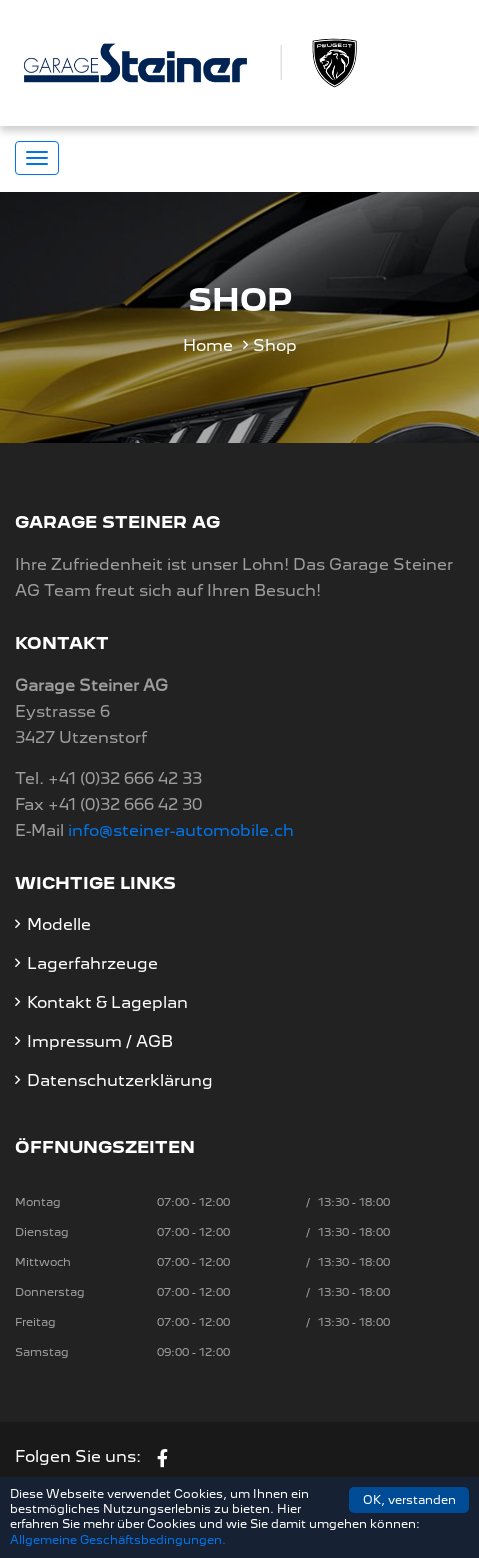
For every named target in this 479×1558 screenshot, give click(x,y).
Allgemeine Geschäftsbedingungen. (118, 1540)
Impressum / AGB (100, 1041)
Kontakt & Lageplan (107, 1002)
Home (208, 345)
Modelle (59, 924)
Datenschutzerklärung (120, 1080)
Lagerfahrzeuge (92, 963)
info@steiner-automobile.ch (181, 830)
